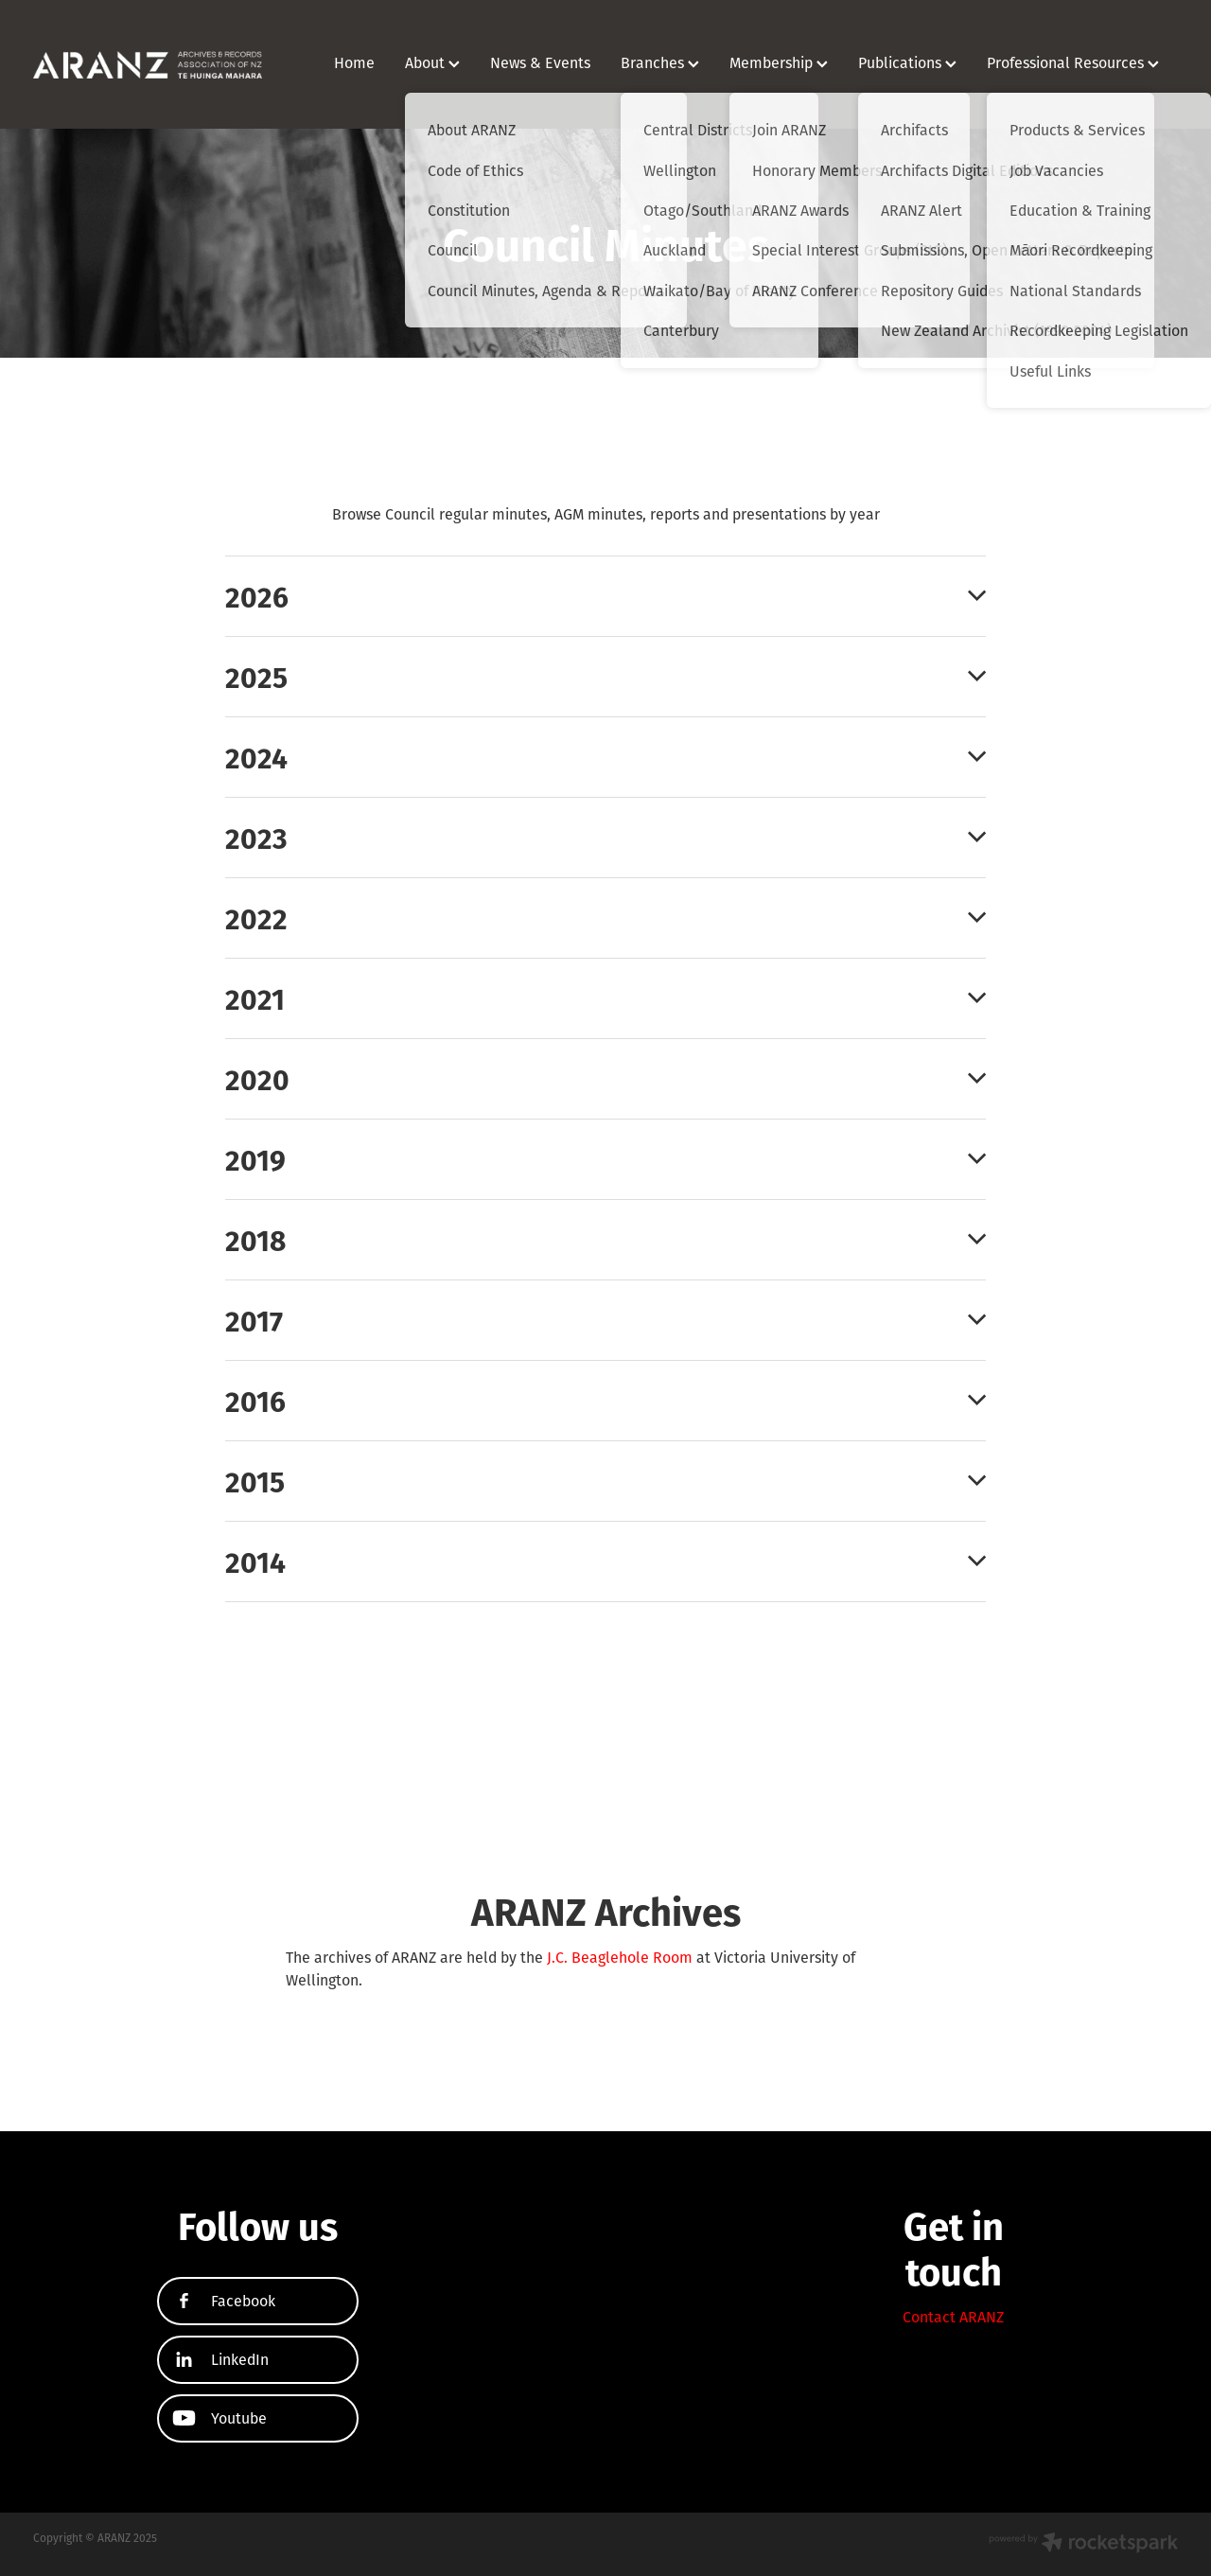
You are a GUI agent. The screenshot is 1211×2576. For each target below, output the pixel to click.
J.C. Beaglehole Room (620, 1957)
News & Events (540, 62)
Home (354, 62)
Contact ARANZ (953, 2316)
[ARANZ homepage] (147, 64)
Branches (660, 62)
